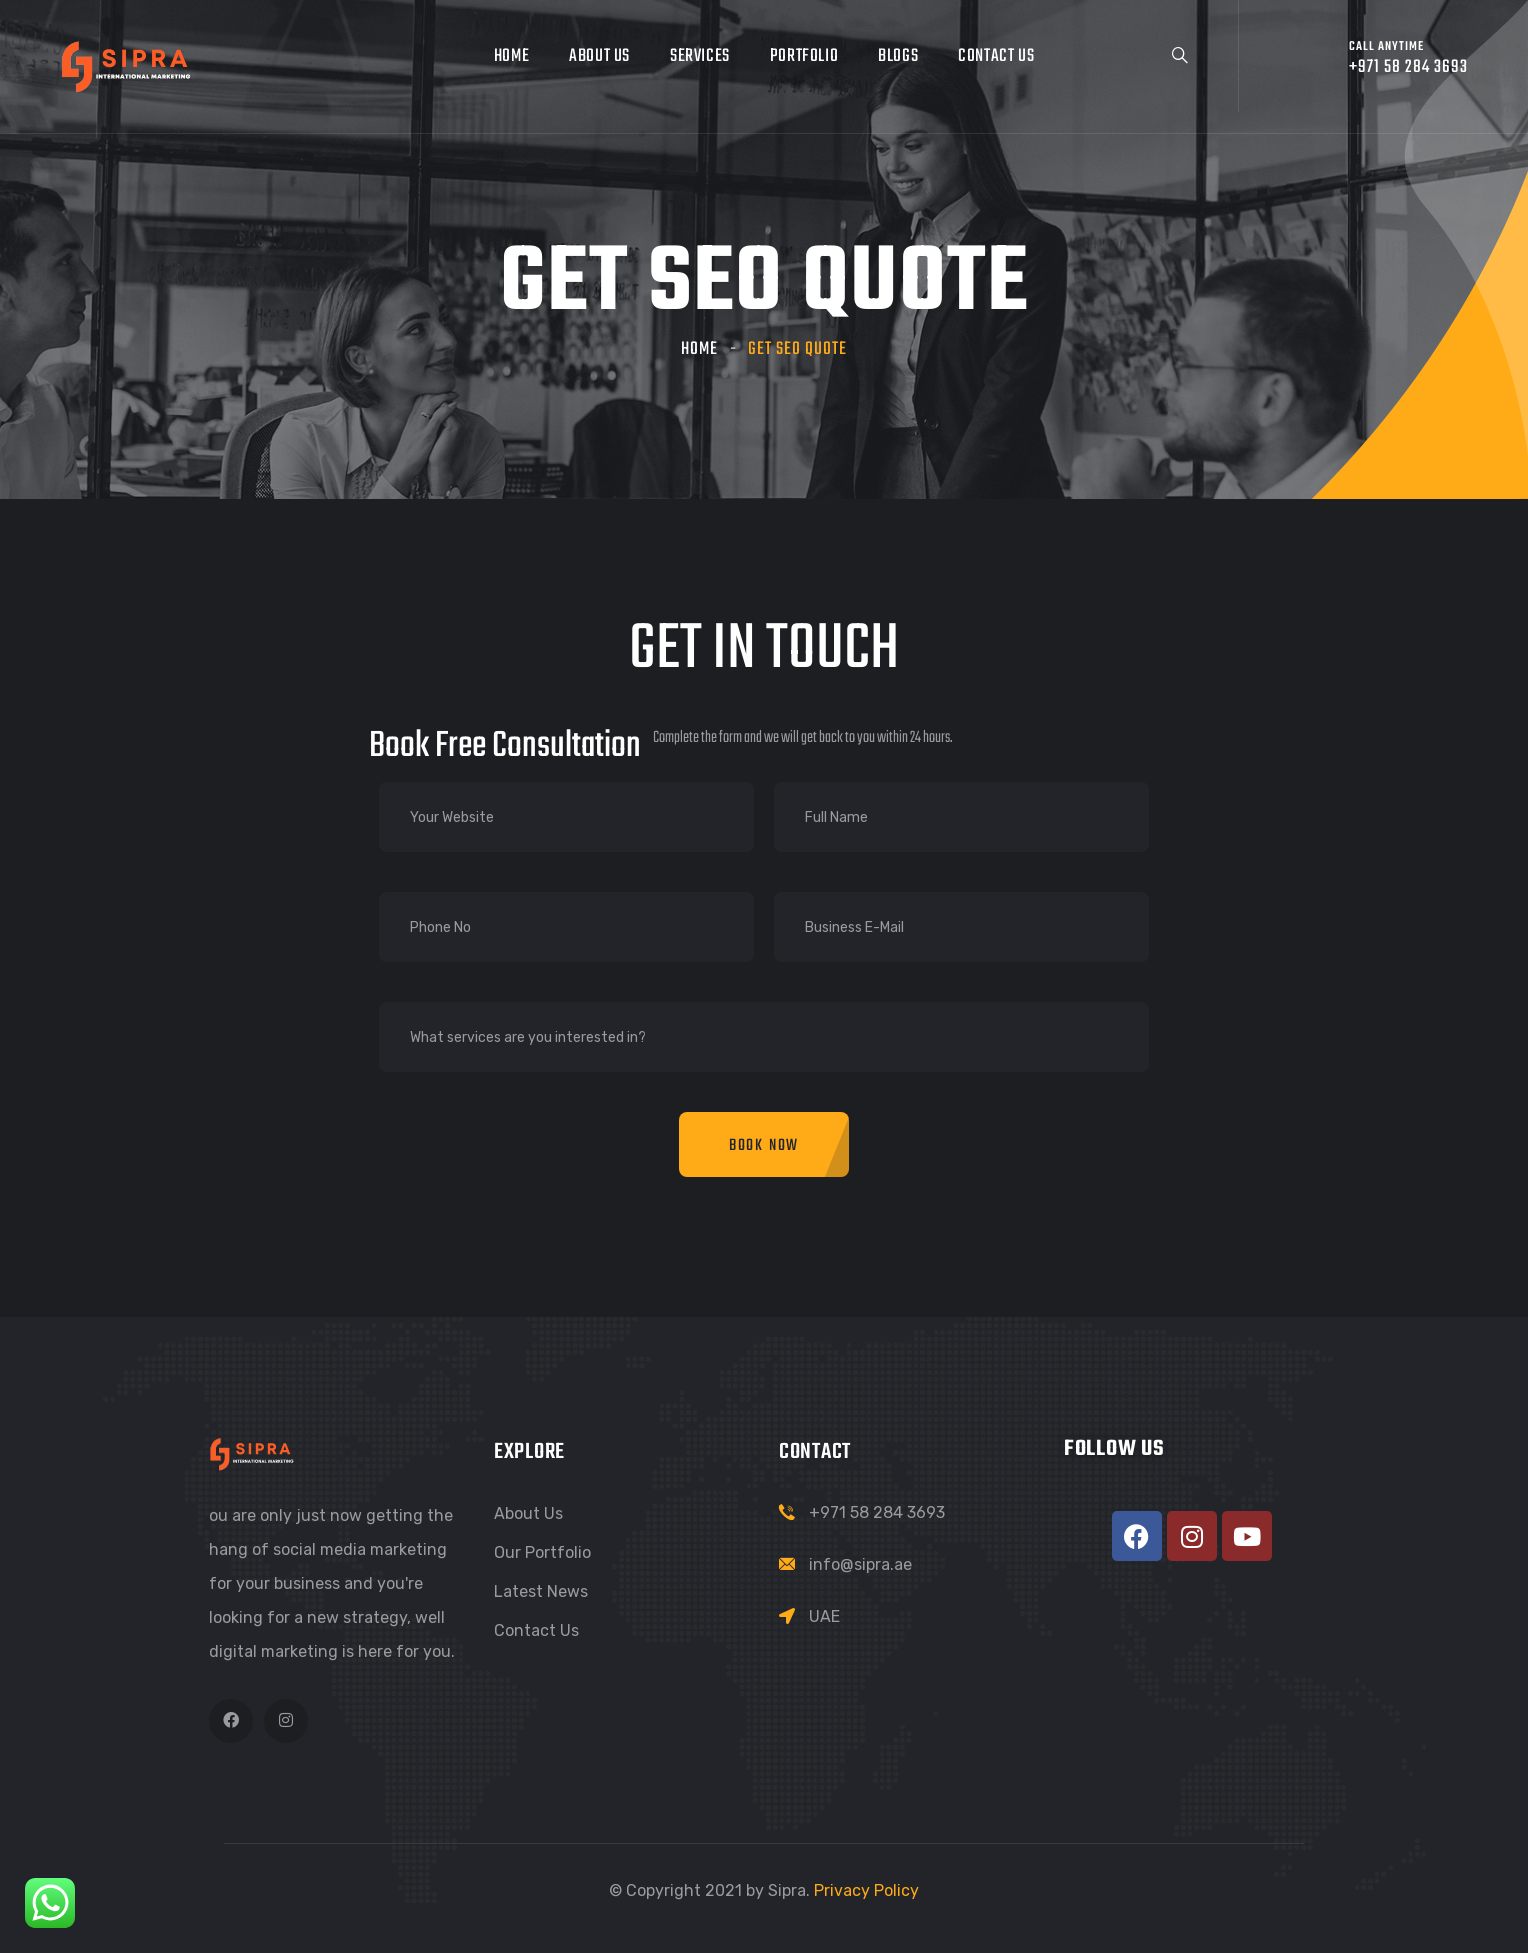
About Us (599, 56)
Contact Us (996, 56)
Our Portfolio (542, 1552)
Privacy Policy (866, 1890)
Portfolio (804, 56)
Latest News (541, 1591)
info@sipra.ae (860, 1564)
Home (511, 56)
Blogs (898, 56)
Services (700, 56)
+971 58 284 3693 (877, 1512)
